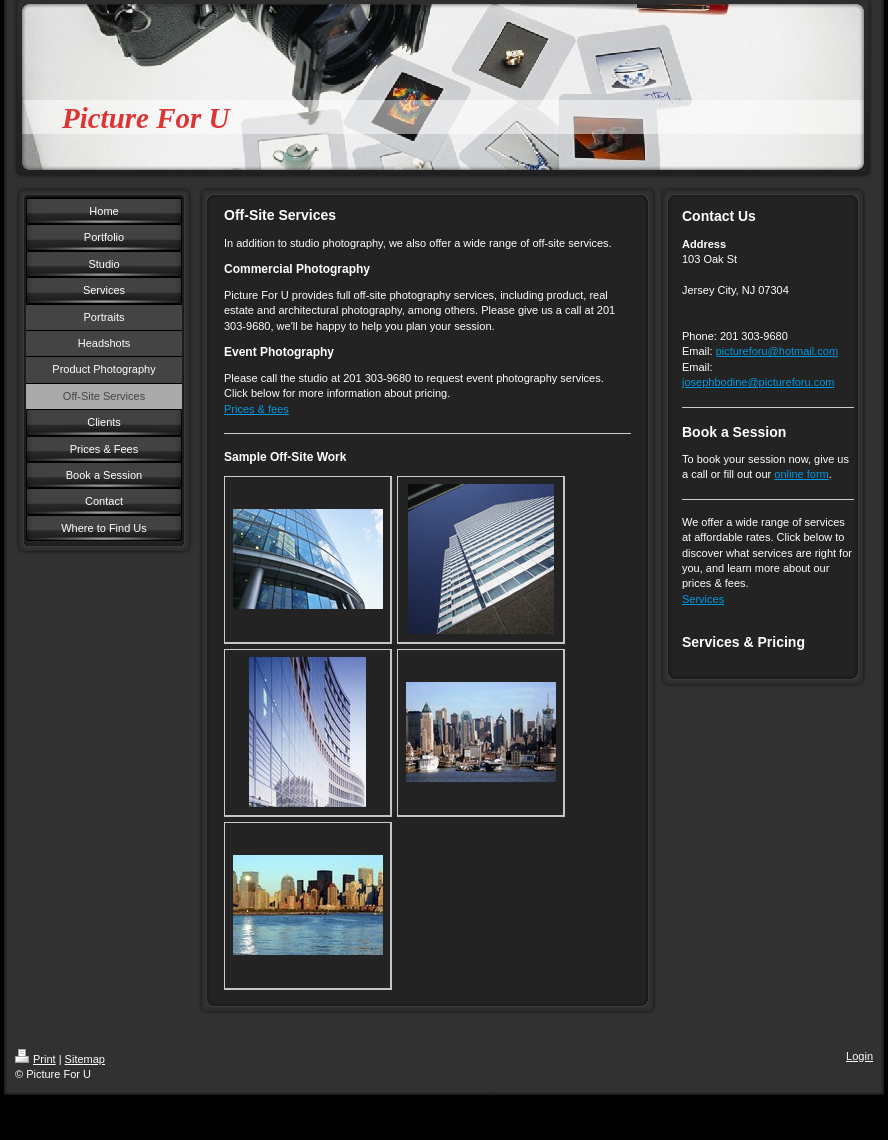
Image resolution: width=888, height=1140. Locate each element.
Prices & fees (256, 409)
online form (801, 474)
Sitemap (85, 1059)
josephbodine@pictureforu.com (758, 382)
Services (703, 599)
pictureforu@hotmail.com (777, 351)
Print (35, 1059)
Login (859, 1056)
